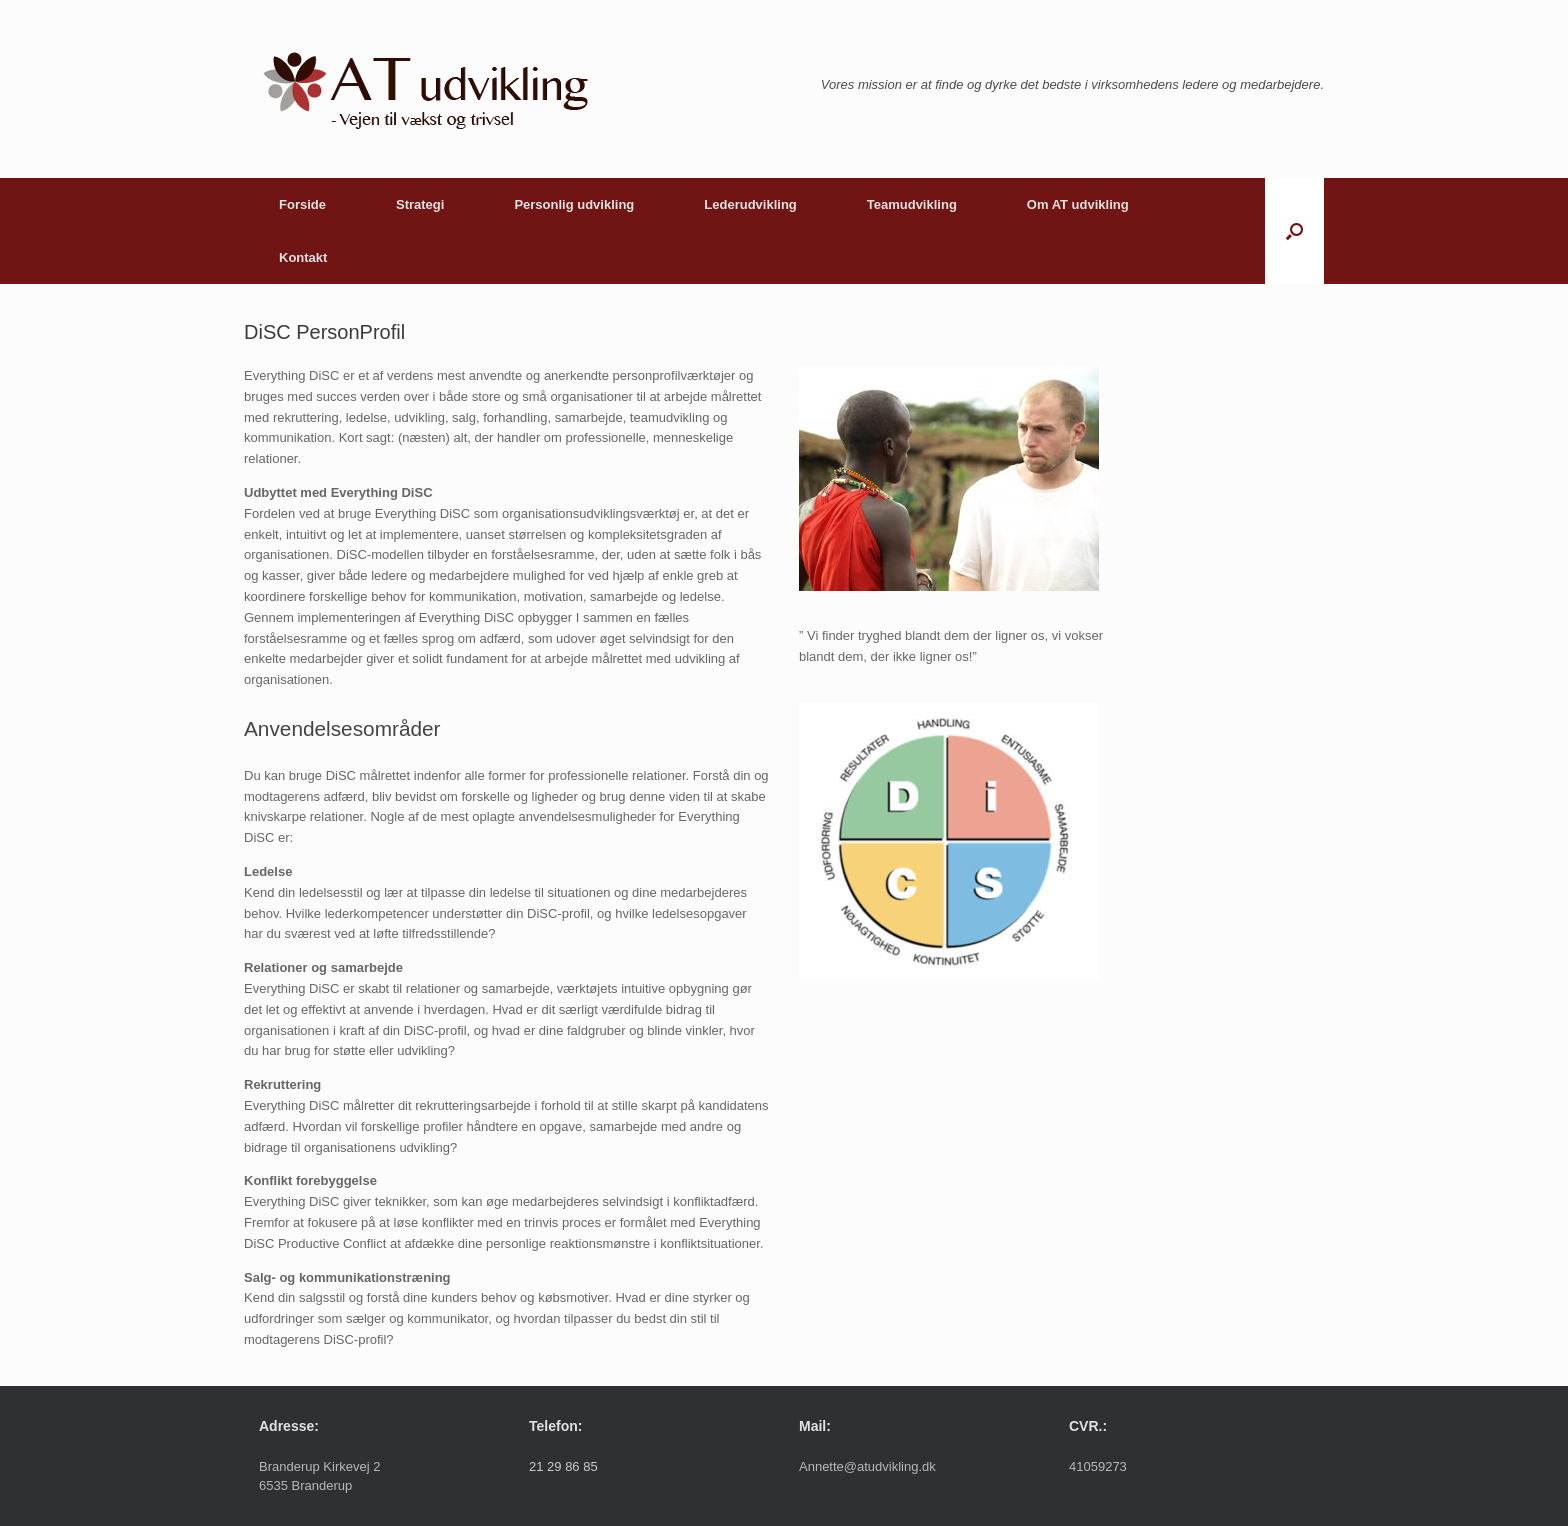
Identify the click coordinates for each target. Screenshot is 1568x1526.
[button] (1294, 231)
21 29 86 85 (563, 1466)
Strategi (420, 204)
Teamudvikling (912, 204)
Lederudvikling (750, 204)
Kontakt (303, 257)
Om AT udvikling (1078, 204)
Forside (302, 204)
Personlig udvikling (574, 204)
